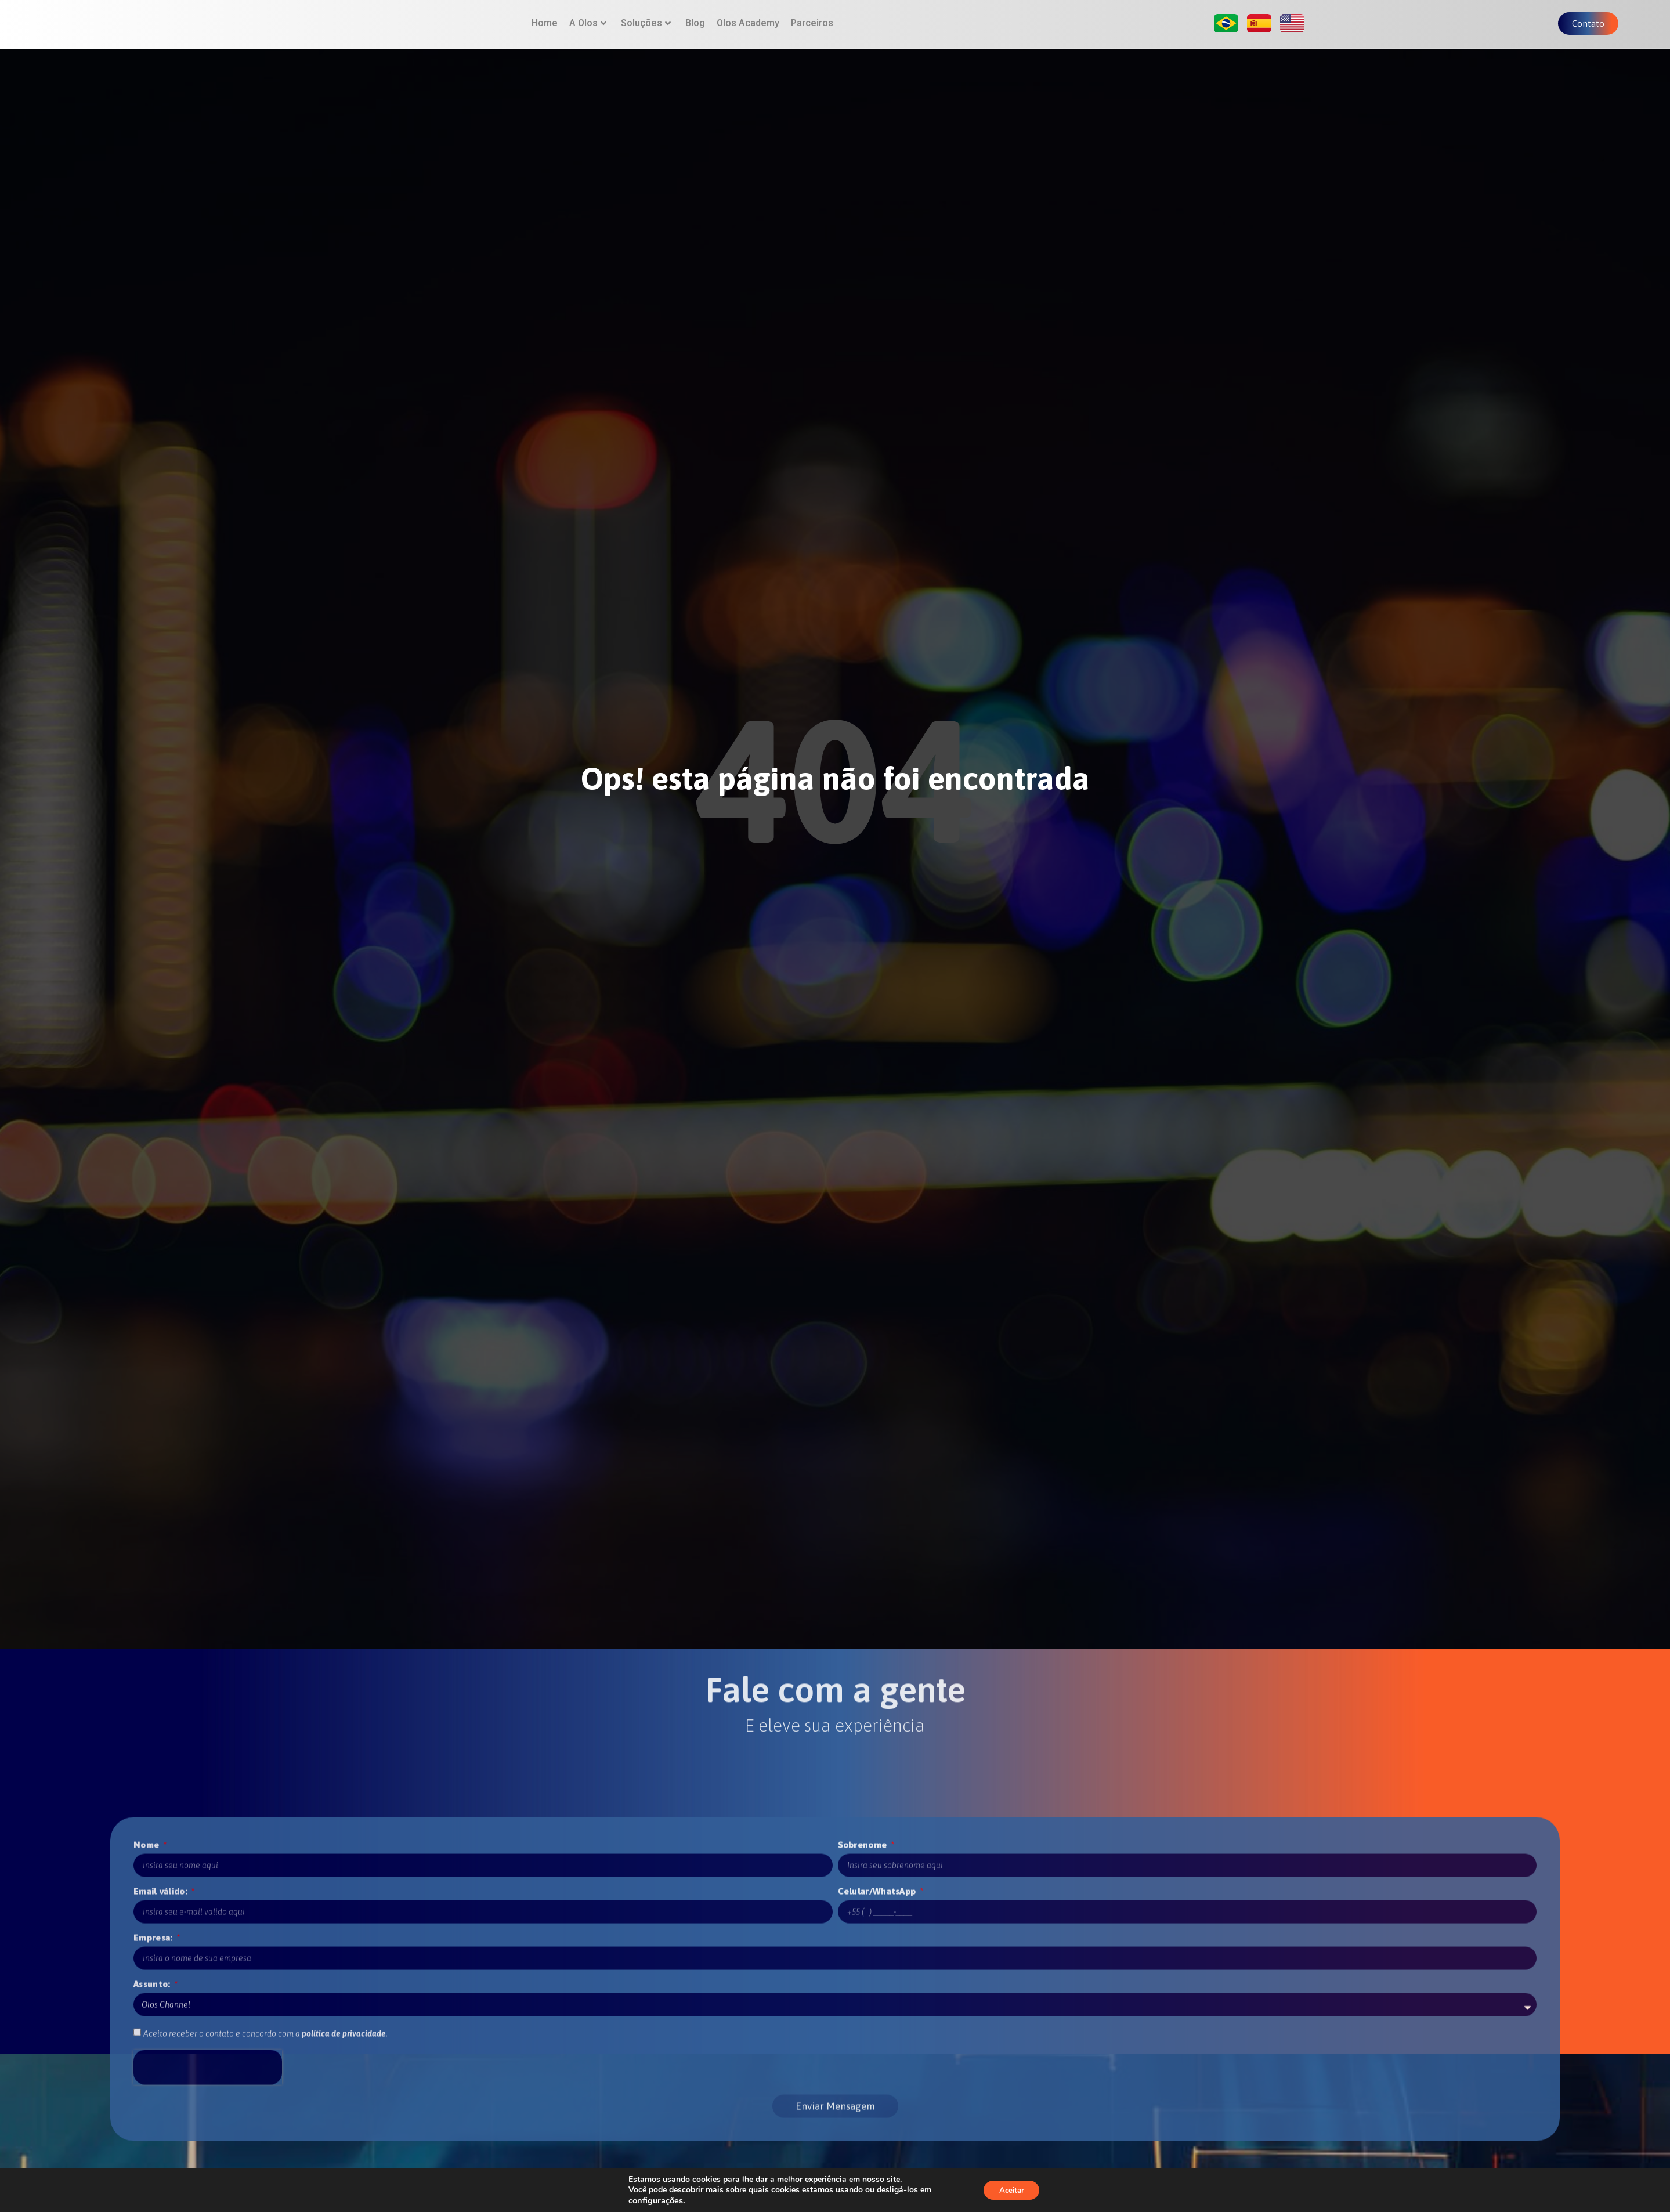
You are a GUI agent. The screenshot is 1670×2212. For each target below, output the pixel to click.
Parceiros (812, 32)
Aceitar (1011, 2190)
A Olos (587, 32)
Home (545, 32)
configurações (653, 2200)
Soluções (646, 32)
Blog (695, 32)
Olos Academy (748, 32)
